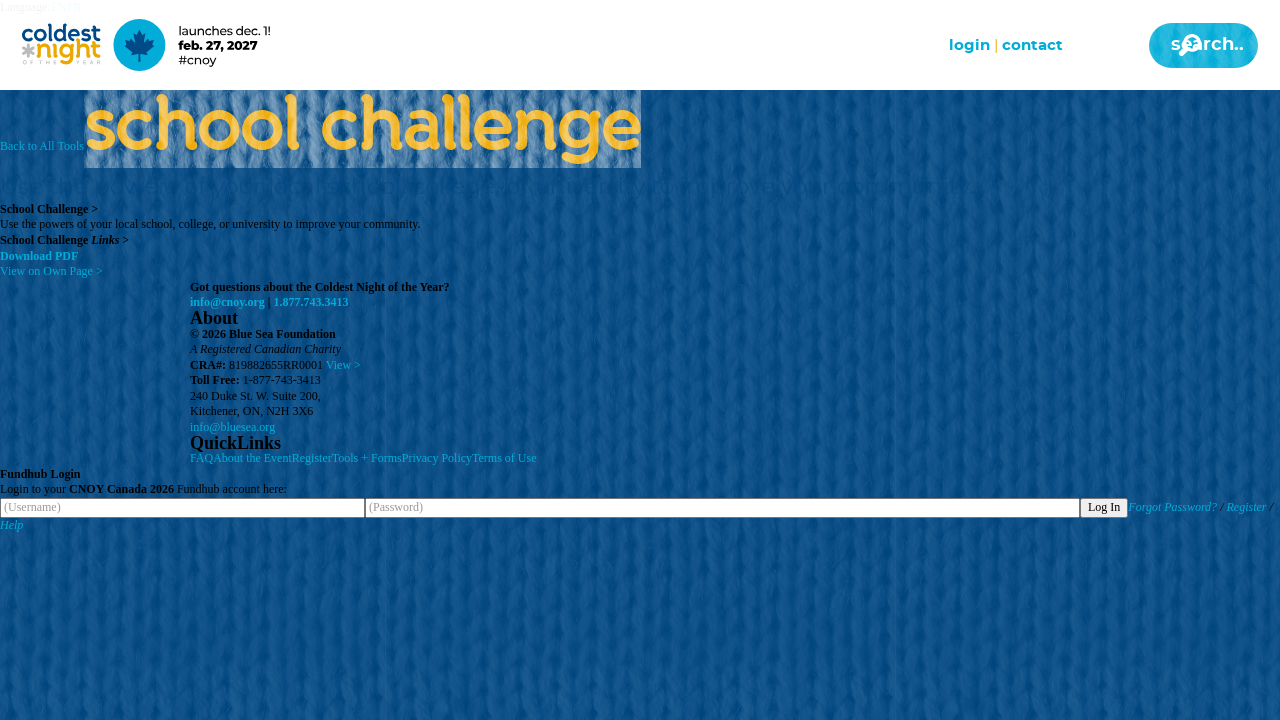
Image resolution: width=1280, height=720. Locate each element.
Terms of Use (504, 458)
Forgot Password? (1172, 507)
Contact (1032, 45)
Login (969, 45)
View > (343, 365)
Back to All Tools (42, 146)
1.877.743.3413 (311, 302)
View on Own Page (51, 271)
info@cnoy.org (227, 302)
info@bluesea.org (232, 427)
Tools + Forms (367, 458)
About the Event (252, 458)
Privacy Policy (437, 458)
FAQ (201, 458)
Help (11, 525)
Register (312, 458)
